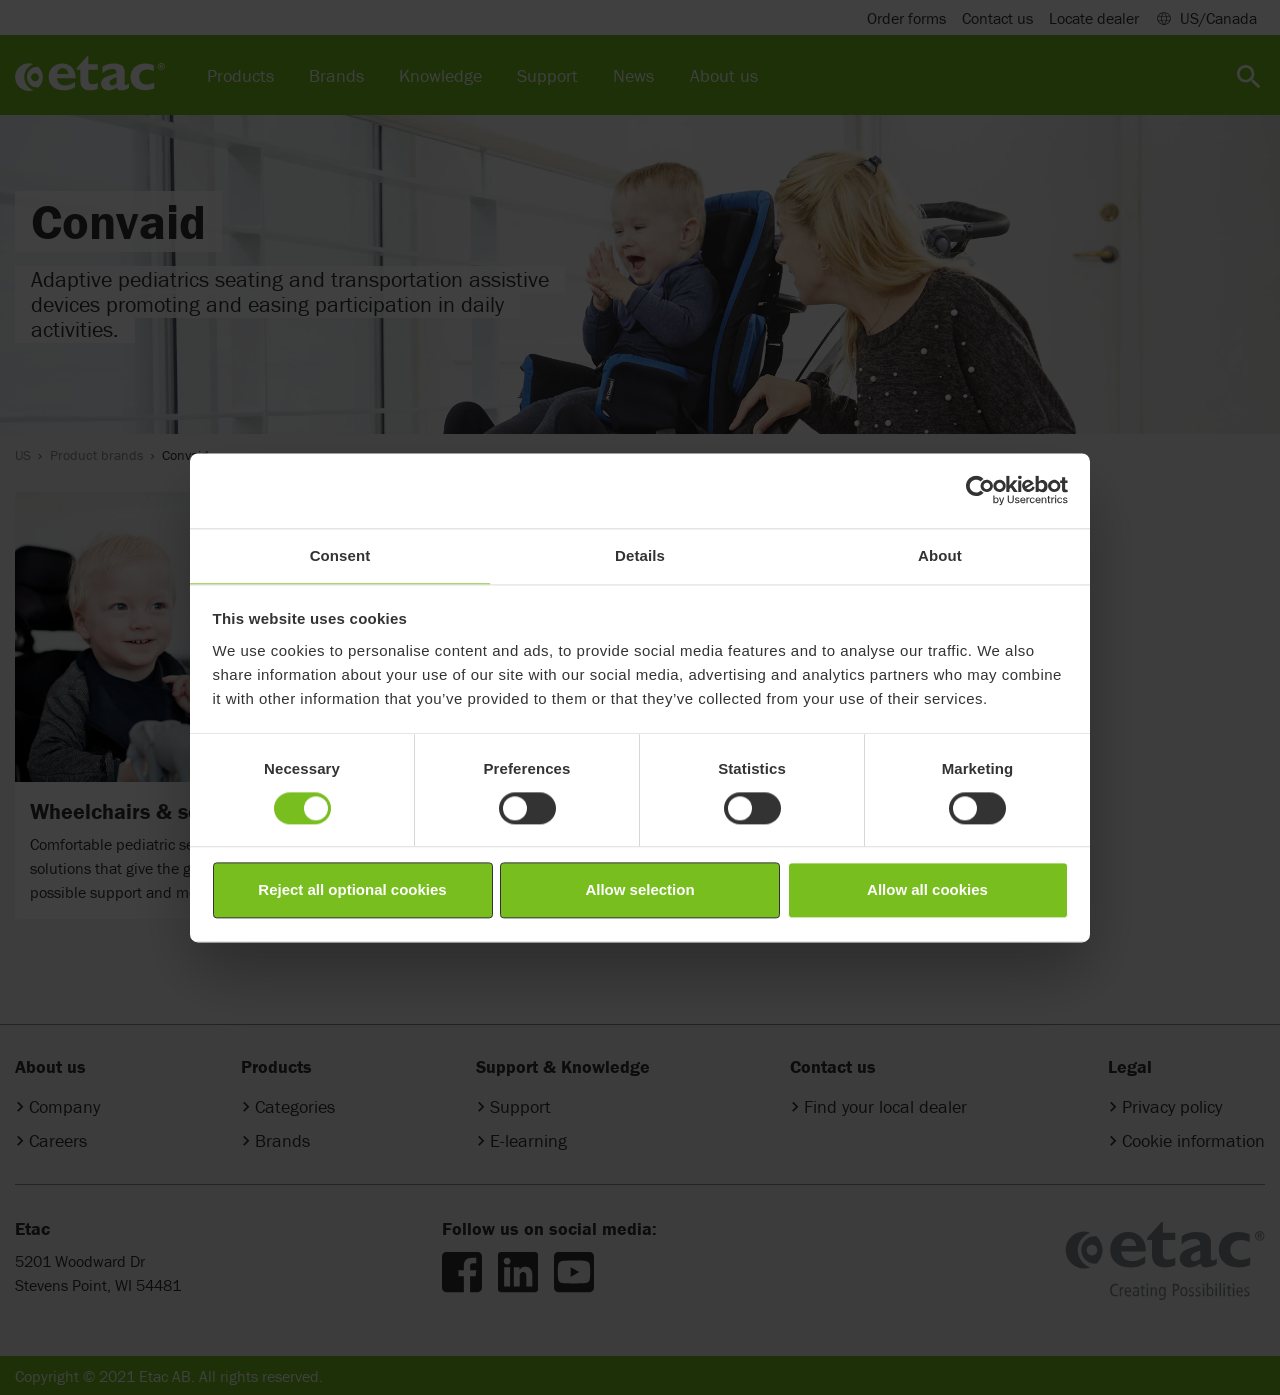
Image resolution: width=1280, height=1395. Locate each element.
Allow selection (639, 890)
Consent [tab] (340, 555)
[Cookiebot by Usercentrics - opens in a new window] (980, 490)
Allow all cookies (927, 890)
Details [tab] (640, 555)
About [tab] (940, 555)
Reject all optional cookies (352, 890)
